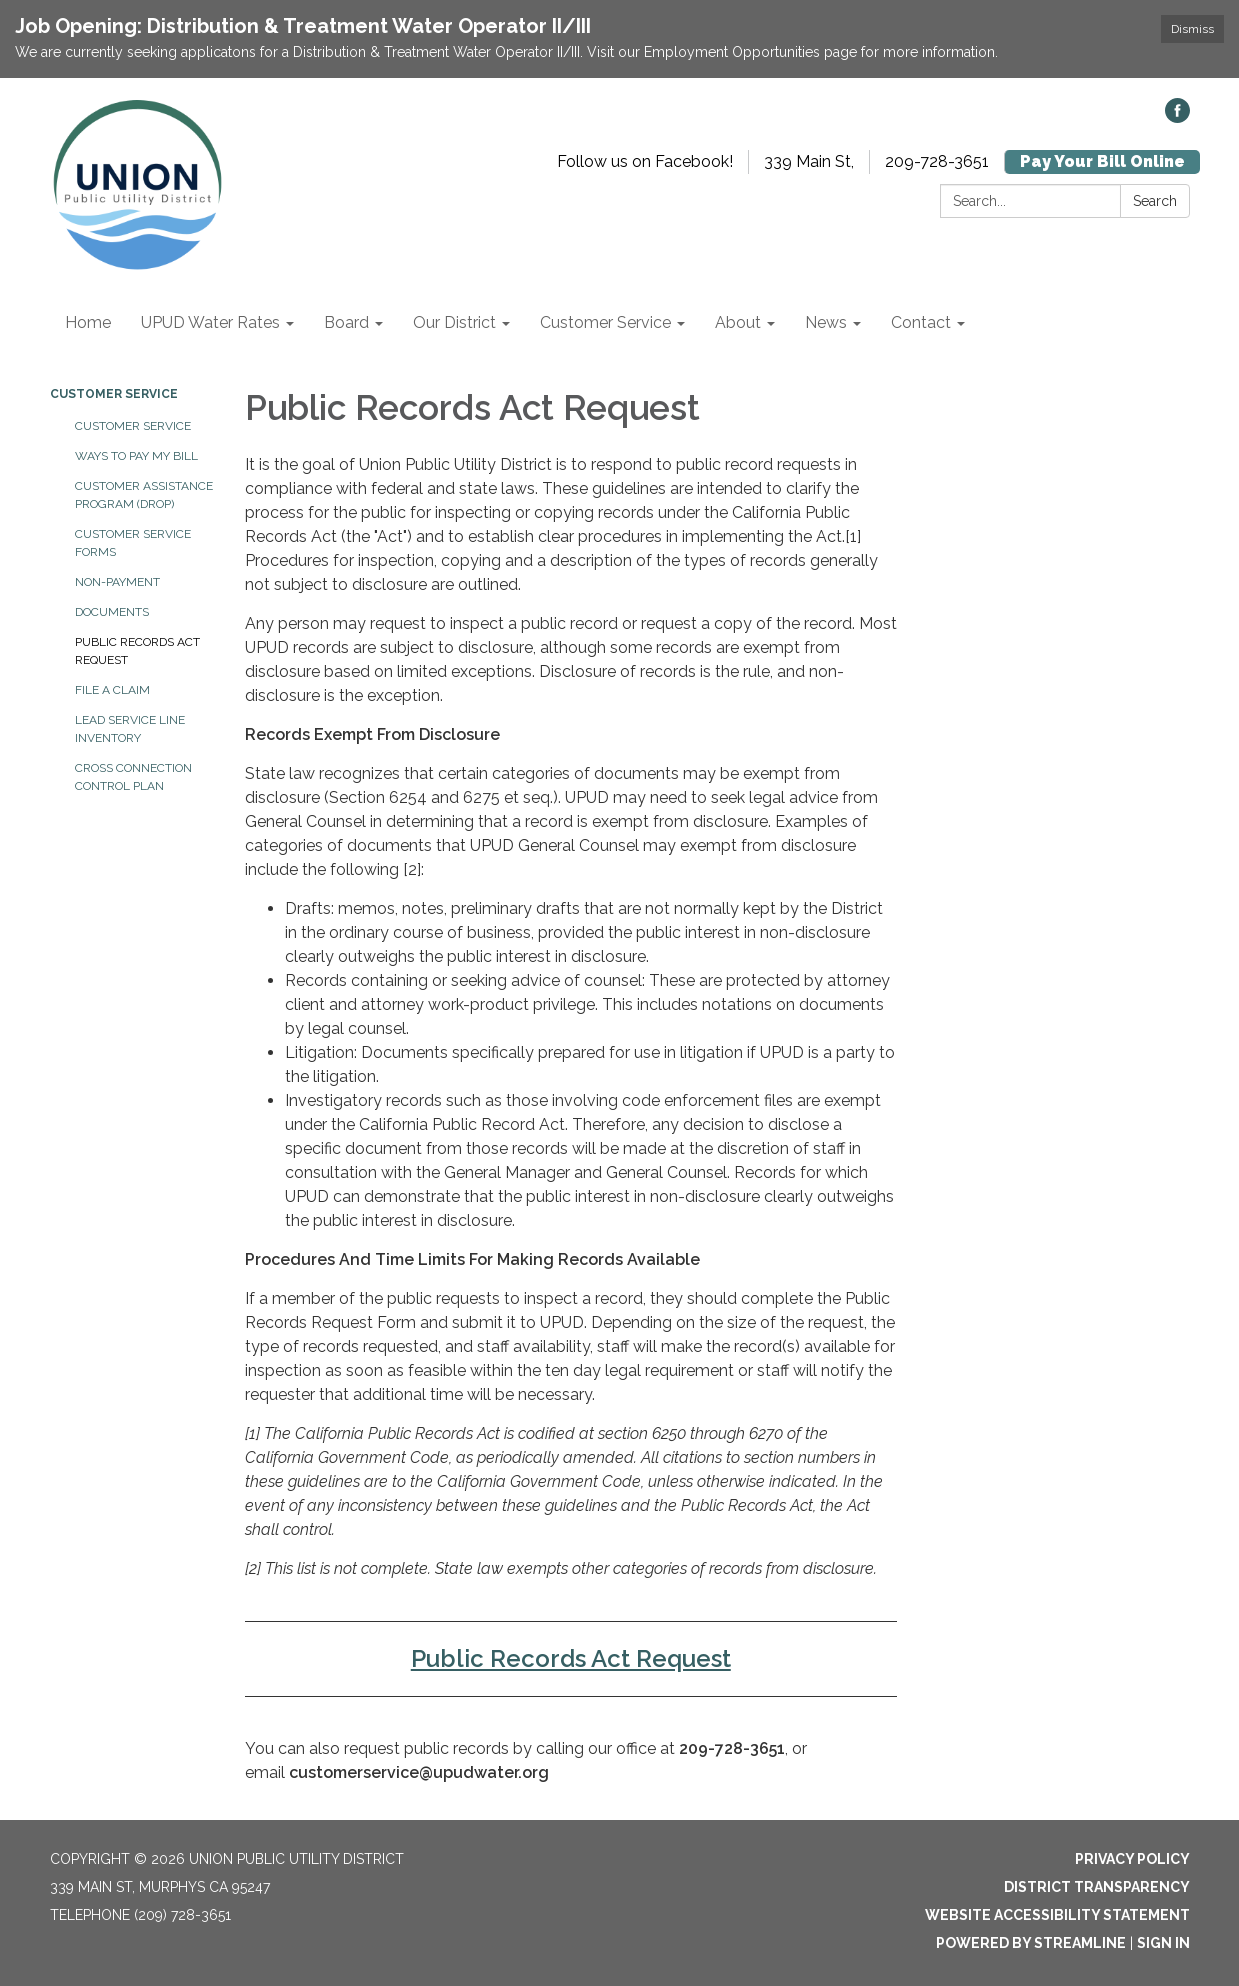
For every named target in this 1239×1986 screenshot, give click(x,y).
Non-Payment (117, 582)
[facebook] (1177, 117)
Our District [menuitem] (454, 322)
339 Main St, (809, 161)
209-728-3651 (937, 161)
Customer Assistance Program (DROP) (144, 495)
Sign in (1163, 1943)
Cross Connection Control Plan (133, 777)
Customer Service (114, 394)
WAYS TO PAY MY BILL (136, 456)
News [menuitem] (826, 322)
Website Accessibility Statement (1057, 1915)
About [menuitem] (738, 322)
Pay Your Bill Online (1102, 161)
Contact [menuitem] (921, 322)
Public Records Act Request (137, 651)
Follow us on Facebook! (645, 161)
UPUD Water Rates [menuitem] (210, 322)
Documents (112, 612)
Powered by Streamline (1031, 1943)
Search (1155, 201)
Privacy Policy (1132, 1859)
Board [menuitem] (346, 322)
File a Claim (112, 690)
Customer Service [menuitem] (605, 322)
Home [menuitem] (88, 322)
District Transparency (1097, 1887)
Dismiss (1192, 29)
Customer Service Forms (133, 543)
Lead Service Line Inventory (130, 729)
